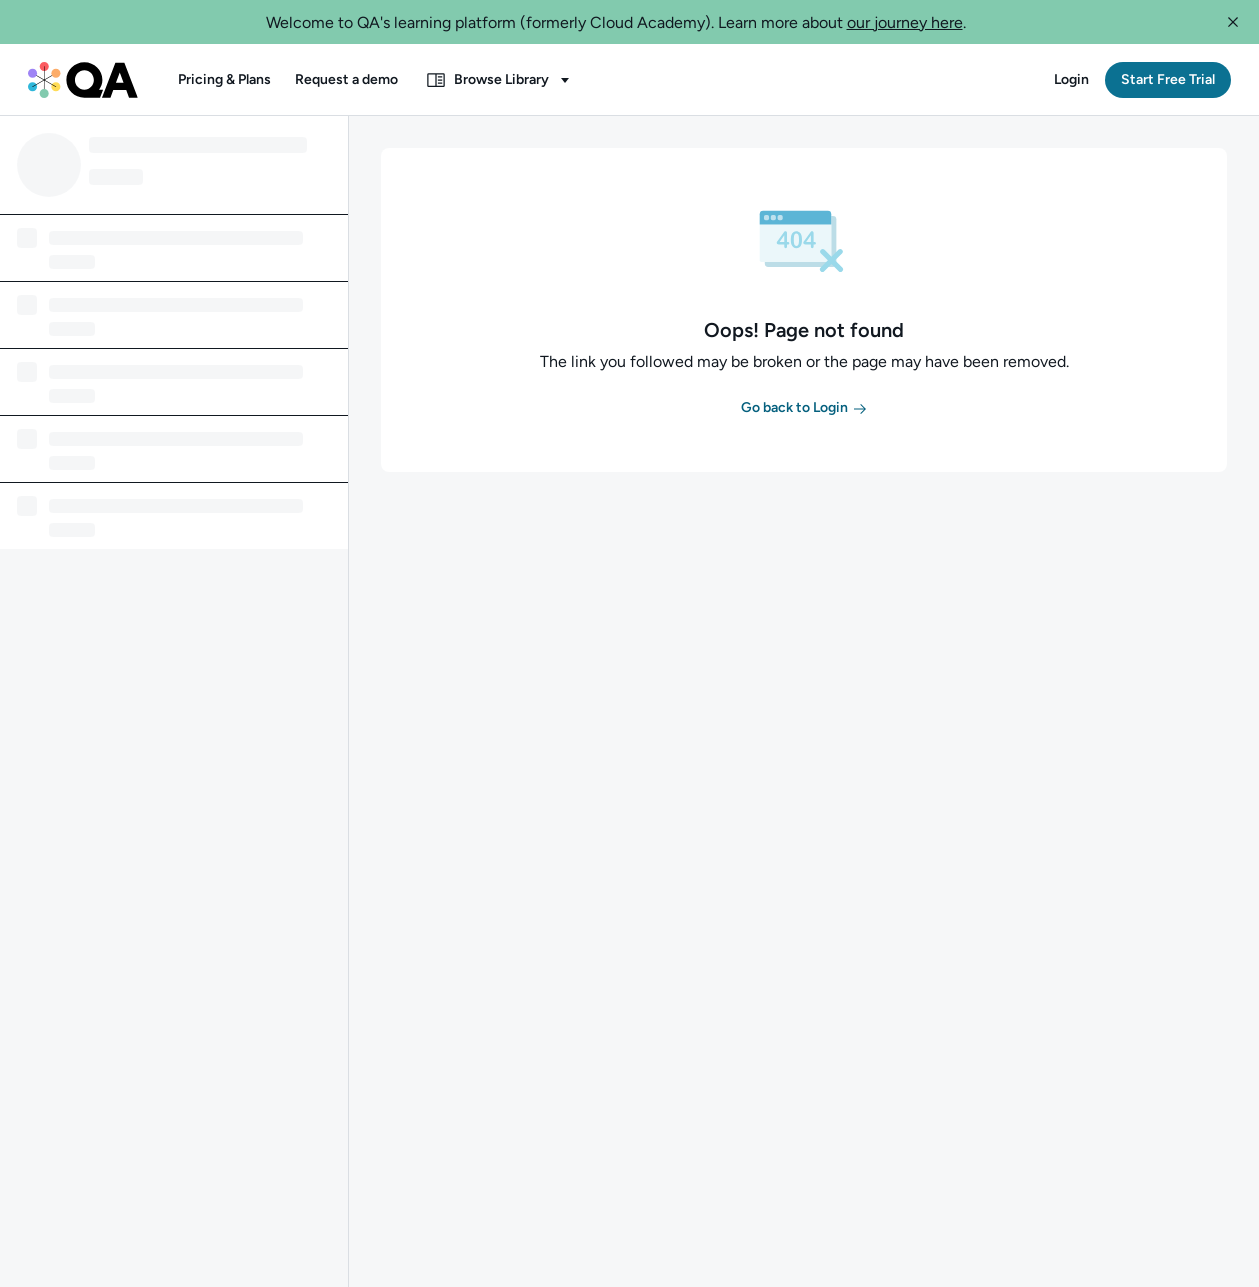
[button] (1233, 22)
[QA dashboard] (83, 80)
